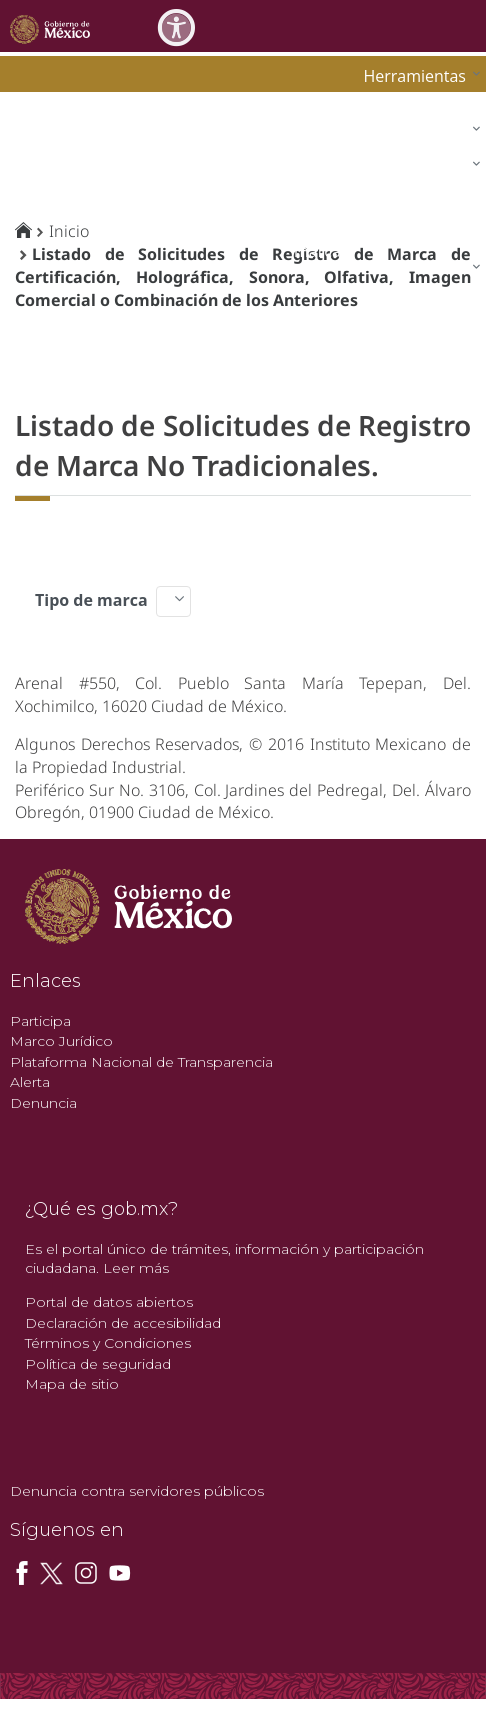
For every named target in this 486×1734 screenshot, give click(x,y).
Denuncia (43, 1103)
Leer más (136, 1268)
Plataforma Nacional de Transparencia (141, 1062)
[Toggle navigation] (468, 25)
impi (32, 166)
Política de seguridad (98, 1364)
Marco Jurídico (61, 1041)
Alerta (30, 1082)
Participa (40, 1021)
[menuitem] (417, 75)
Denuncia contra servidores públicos (137, 1491)
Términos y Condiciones (108, 1343)
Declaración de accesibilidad (123, 1323)
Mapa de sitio (72, 1384)
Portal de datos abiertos (109, 1302)
